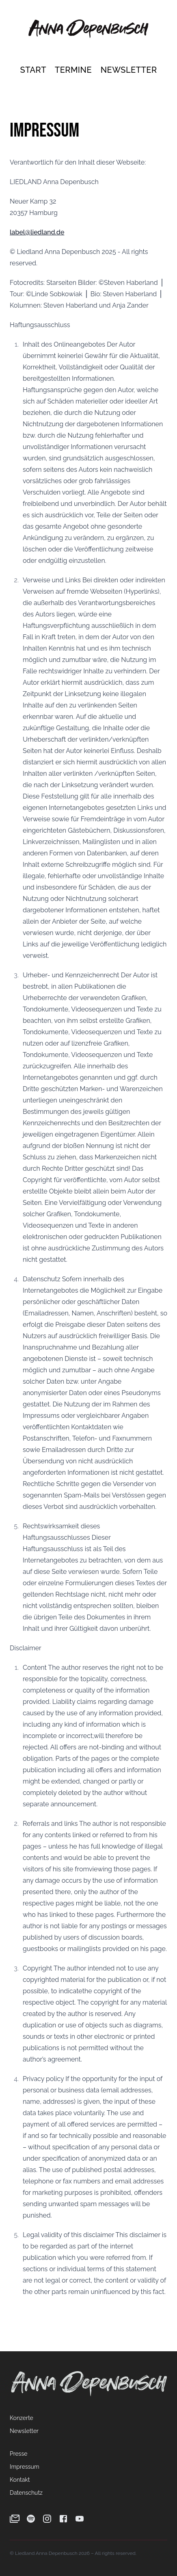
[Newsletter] (14, 2519)
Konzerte (21, 2418)
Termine (74, 70)
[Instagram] (47, 2519)
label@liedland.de (37, 232)
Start (34, 70)
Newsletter (129, 70)
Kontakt (20, 2479)
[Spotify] (31, 2519)
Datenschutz (26, 2492)
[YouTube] (79, 2519)
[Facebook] (63, 2519)
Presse (18, 2453)
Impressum (24, 2466)
